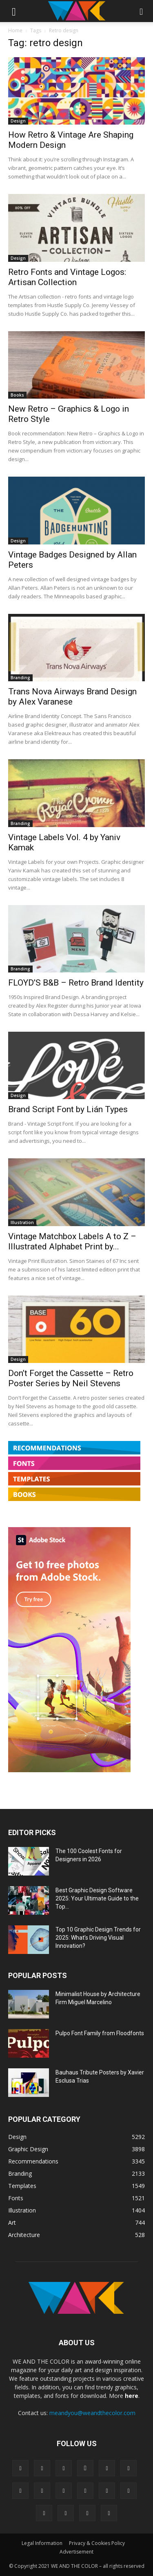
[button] (14, 11)
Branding (20, 677)
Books (17, 395)
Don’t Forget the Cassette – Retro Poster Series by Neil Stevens (70, 1378)
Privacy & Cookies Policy (97, 2543)
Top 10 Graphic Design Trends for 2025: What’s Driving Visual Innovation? (98, 1937)
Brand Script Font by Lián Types (68, 1109)
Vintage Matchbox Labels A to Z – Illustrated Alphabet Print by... (72, 1241)
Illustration (22, 1222)
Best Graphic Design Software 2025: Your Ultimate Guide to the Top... (97, 1898)
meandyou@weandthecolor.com (92, 2413)
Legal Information (42, 2543)
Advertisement (76, 2551)
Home (15, 30)
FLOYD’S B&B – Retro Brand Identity (76, 983)
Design (18, 121)
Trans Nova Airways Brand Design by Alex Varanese (72, 697)
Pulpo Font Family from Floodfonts (99, 2033)
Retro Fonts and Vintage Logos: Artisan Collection (67, 277)
